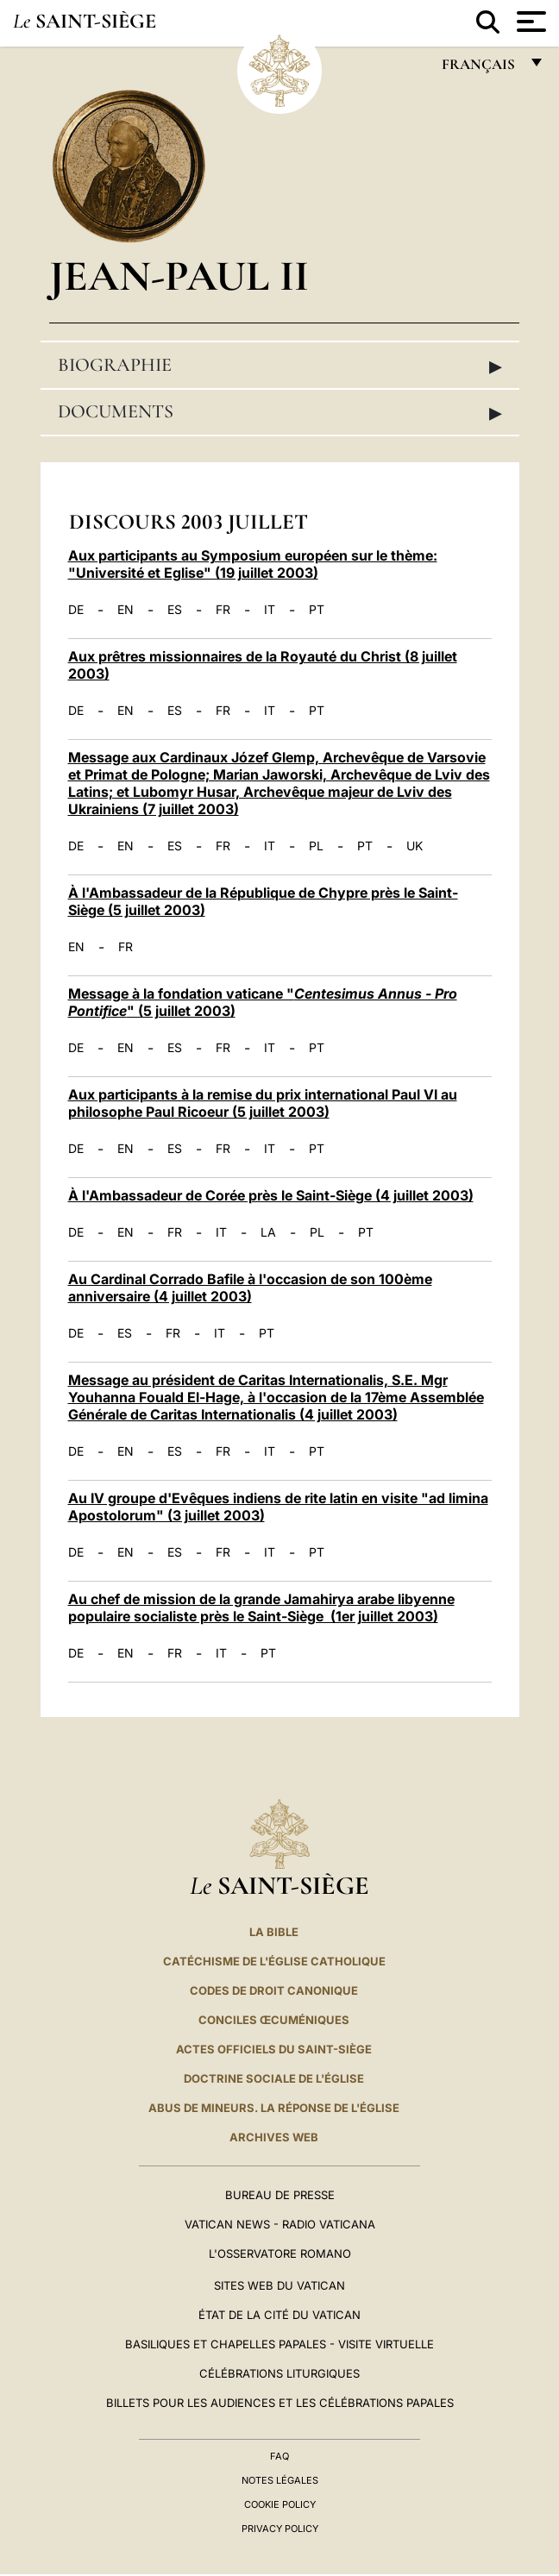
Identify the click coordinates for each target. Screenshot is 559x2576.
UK (414, 846)
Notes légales (280, 2480)
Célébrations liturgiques (279, 2373)
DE (76, 609)
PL (316, 846)
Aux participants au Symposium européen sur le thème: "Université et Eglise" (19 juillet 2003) (252, 564)
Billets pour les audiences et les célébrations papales (280, 2403)
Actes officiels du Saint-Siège (274, 2049)
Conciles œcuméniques (273, 2020)
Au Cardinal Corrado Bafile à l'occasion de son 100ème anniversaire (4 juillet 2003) (250, 1287)
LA (268, 1232)
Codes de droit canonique (274, 1990)
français (480, 68)
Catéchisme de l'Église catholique (274, 1961)
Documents (280, 412)
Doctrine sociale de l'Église (274, 2078)
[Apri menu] (529, 21)
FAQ (279, 2456)
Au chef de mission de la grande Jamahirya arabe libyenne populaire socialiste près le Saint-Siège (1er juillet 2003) (261, 1607)
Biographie (280, 365)
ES (174, 609)
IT (269, 609)
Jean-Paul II (179, 275)
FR (223, 609)
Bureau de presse (280, 2195)
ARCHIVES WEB (273, 2137)
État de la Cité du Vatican (279, 2315)
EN (125, 609)
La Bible (273, 1932)
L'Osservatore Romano (280, 2253)
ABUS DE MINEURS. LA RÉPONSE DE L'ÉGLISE (273, 2108)
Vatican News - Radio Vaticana (280, 2224)
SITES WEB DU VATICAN (279, 2285)
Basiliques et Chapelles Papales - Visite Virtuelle (279, 2344)
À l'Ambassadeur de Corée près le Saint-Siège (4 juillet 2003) (271, 1195)
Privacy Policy (280, 2529)
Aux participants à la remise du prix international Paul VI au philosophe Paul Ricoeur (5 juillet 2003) (262, 1103)
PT (316, 609)
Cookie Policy (280, 2504)
